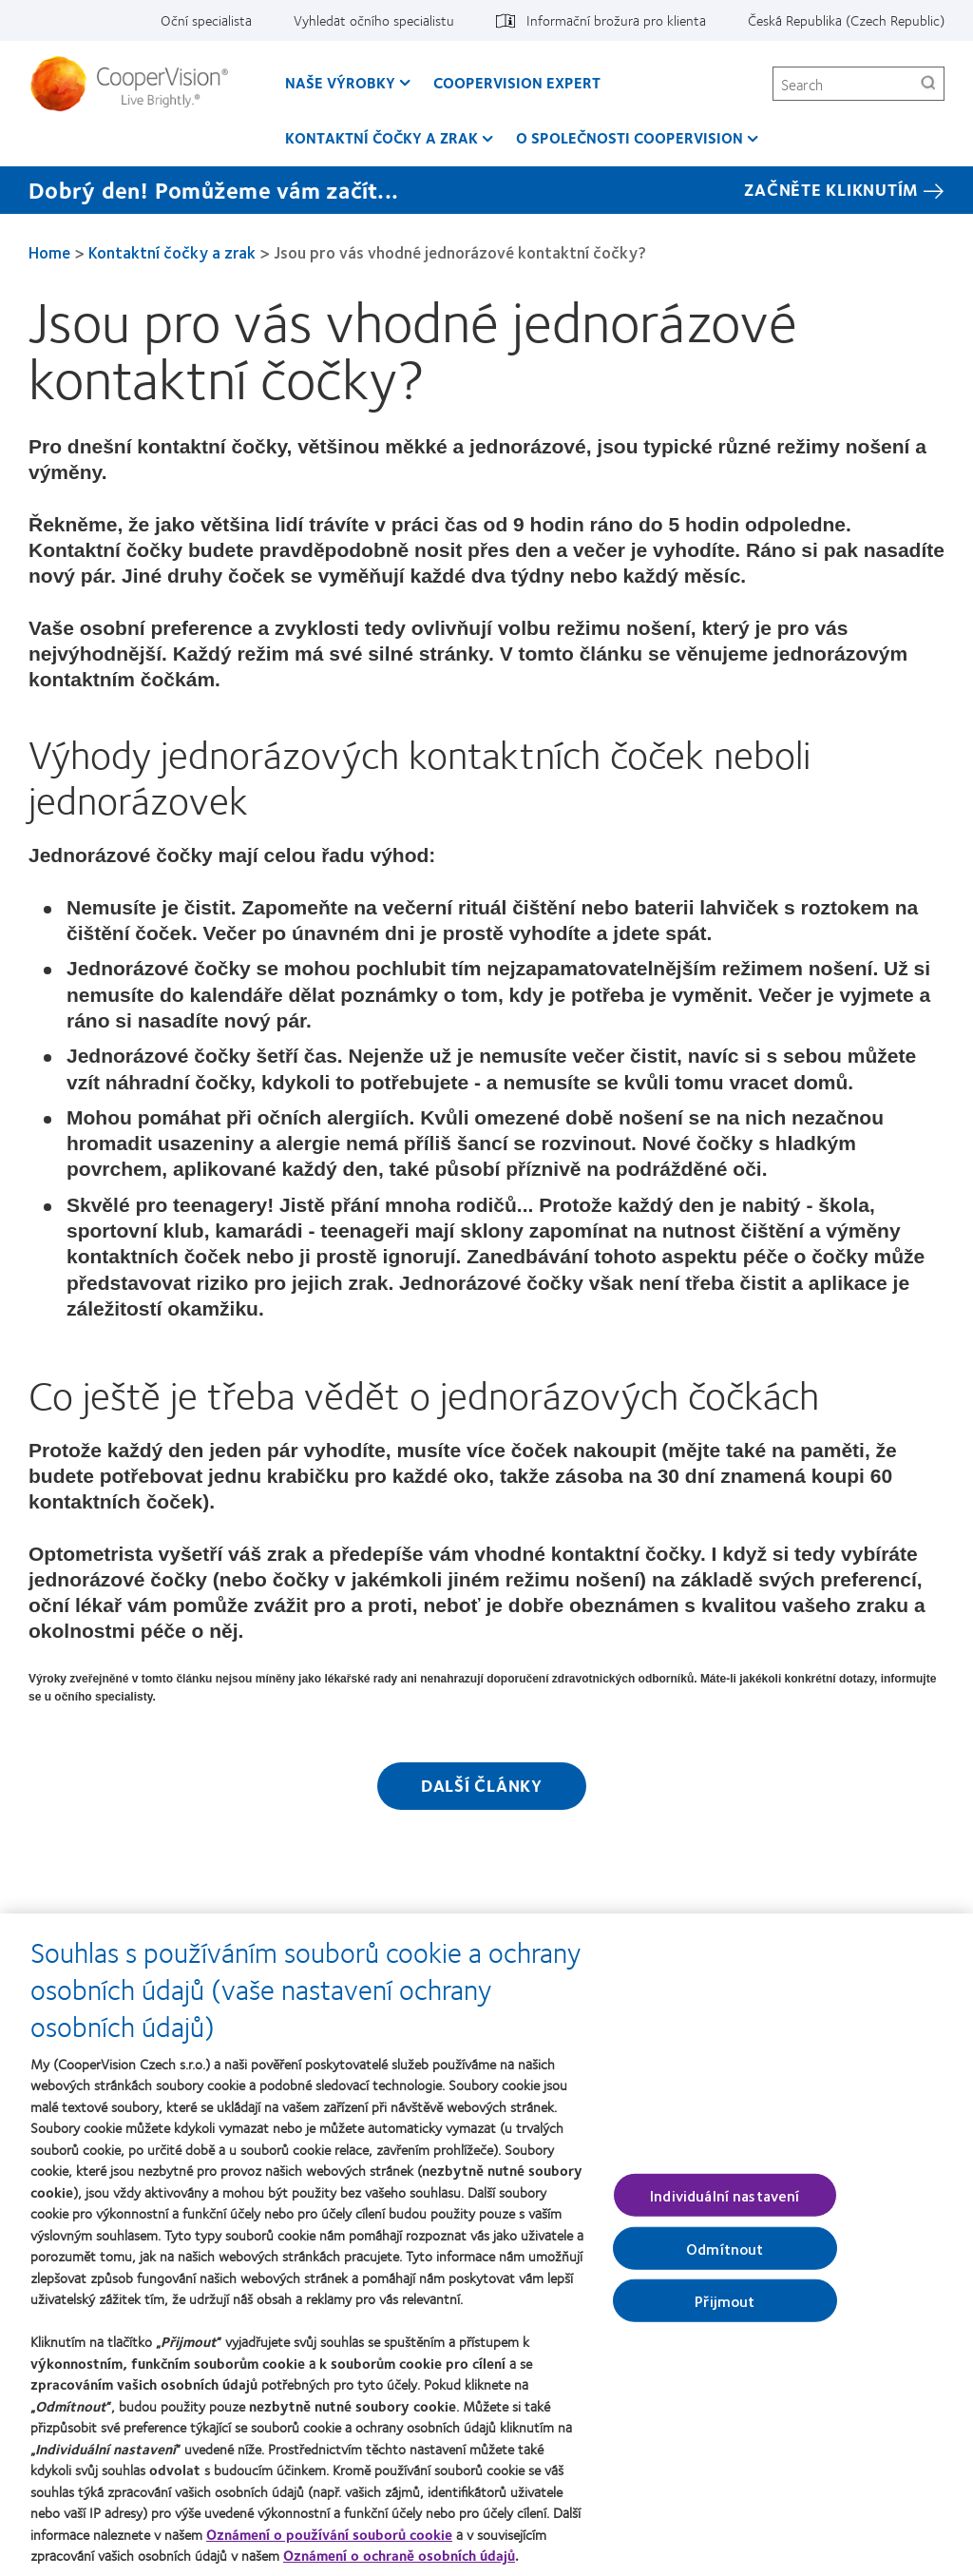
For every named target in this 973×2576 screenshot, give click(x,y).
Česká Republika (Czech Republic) (846, 20)
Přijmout (724, 2310)
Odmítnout (724, 2258)
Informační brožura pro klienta (616, 20)
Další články (482, 1785)
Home (49, 252)
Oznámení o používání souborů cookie (329, 2543)
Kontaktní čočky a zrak (381, 137)
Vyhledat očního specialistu (374, 20)
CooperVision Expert (517, 82)
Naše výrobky (340, 82)
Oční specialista (206, 20)
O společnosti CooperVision (629, 137)
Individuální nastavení (725, 2205)
